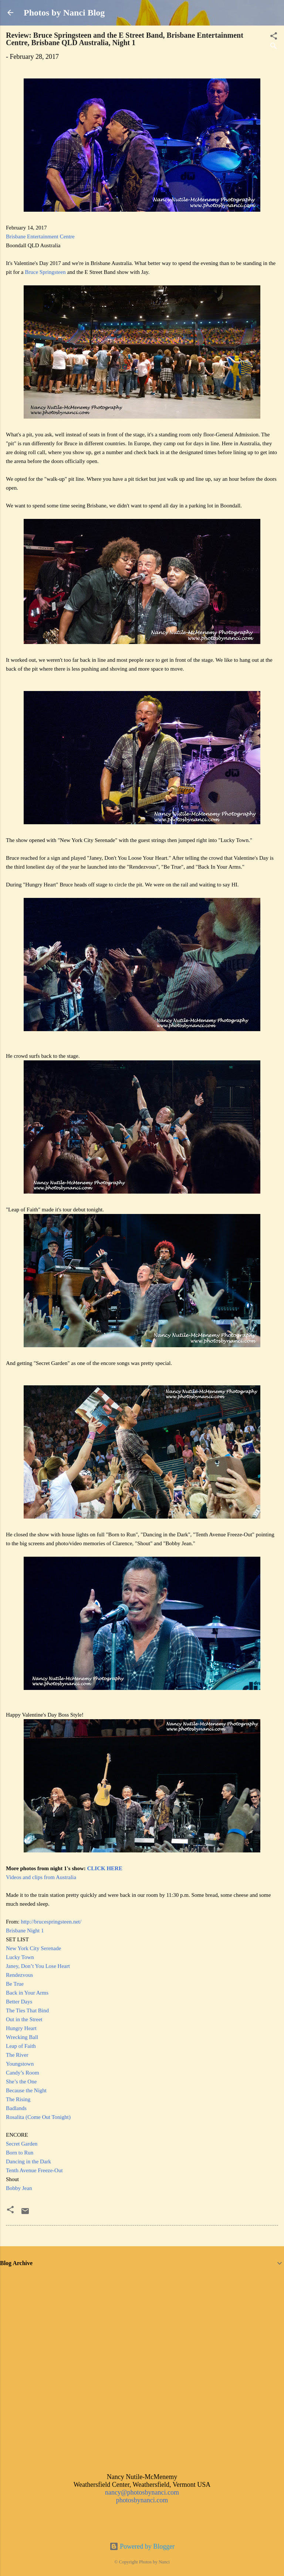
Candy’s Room (22, 2073)
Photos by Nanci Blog (64, 12)
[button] (10, 2210)
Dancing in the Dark (28, 2161)
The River (17, 2055)
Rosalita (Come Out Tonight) (38, 2117)
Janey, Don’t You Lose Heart (38, 1966)
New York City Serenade (33, 1948)
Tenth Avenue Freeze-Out (34, 2170)
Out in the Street (24, 2019)
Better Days (19, 2002)
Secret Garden (21, 2144)
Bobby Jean (19, 2188)
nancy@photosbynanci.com (142, 2492)
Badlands (16, 2108)
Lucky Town (20, 1957)
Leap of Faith (21, 2046)
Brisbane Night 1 (25, 1930)
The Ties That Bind (27, 2010)
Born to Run (19, 2153)
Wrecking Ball (22, 2037)
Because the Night (26, 2090)
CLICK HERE (104, 1868)
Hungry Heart (21, 2028)
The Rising (18, 2099)
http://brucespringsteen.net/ (51, 1922)
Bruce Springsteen (45, 272)
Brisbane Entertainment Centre (40, 236)
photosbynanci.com (142, 2500)
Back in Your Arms (27, 1993)
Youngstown (20, 2064)
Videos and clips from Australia (41, 1877)
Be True (15, 1984)
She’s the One (21, 2081)
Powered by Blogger (142, 2546)
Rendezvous (19, 1975)
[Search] (273, 47)
